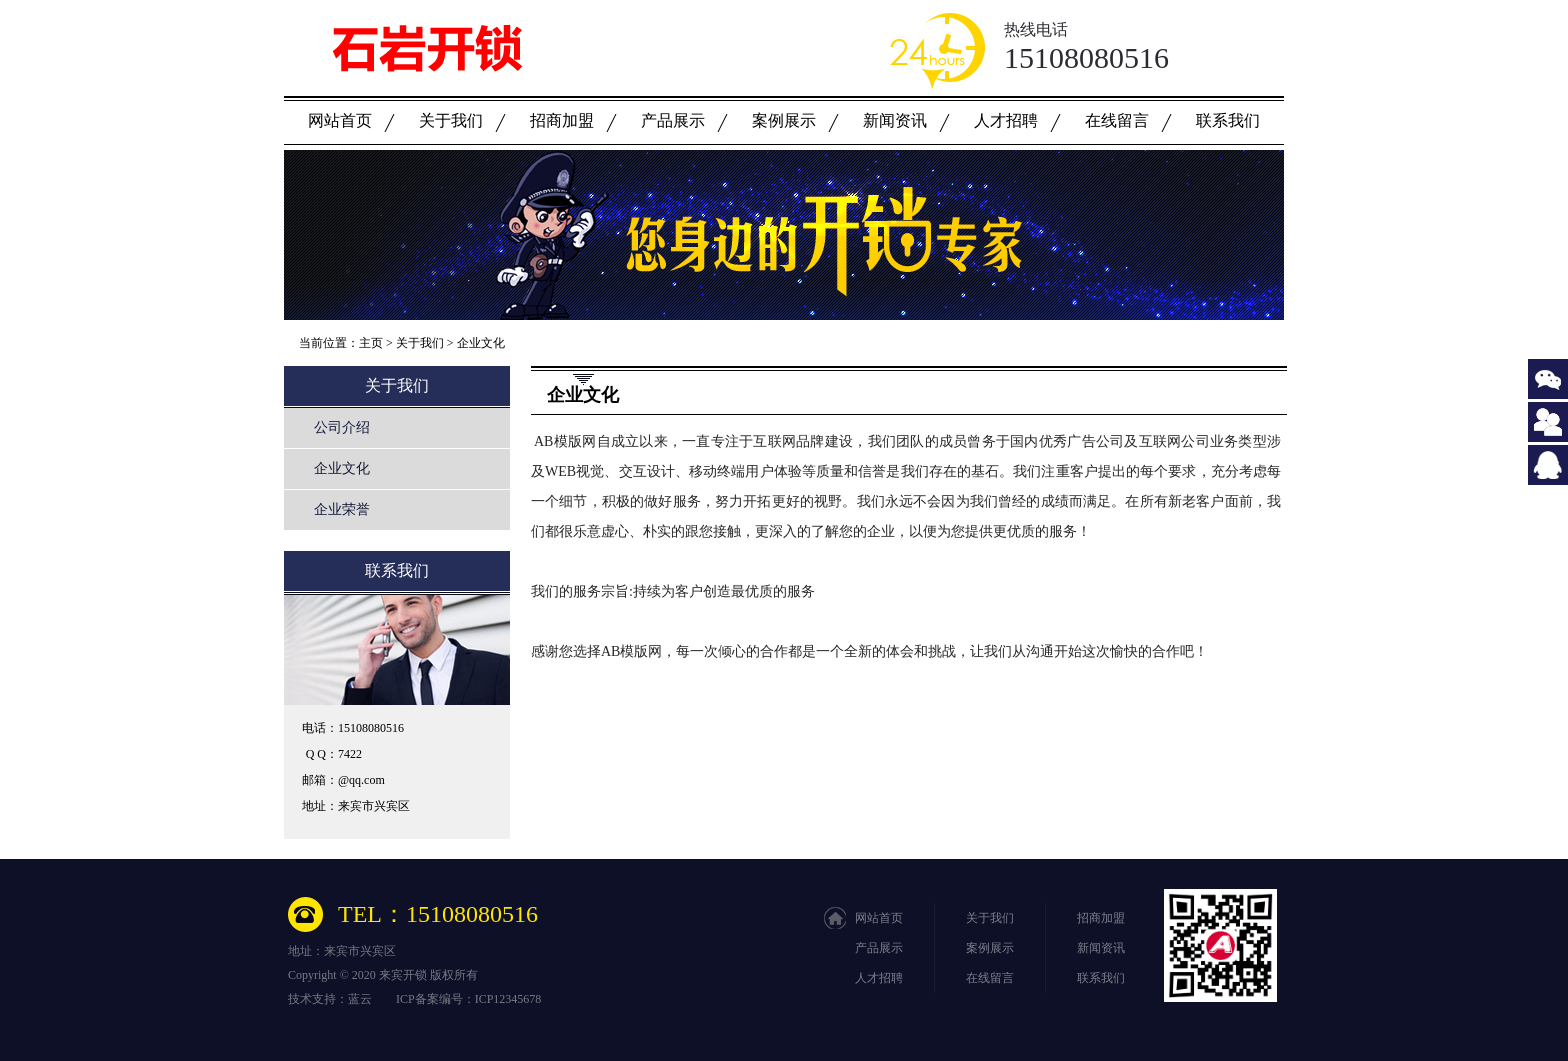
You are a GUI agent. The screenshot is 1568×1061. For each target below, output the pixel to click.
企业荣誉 (342, 509)
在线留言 (1117, 120)
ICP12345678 (508, 999)
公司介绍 (342, 427)
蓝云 (360, 999)
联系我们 (1228, 120)
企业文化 (481, 343)
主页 (371, 343)
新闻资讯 (895, 120)
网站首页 (340, 120)
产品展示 (673, 120)
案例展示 (784, 120)
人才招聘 (1006, 120)
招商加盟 (562, 120)
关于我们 (451, 120)
